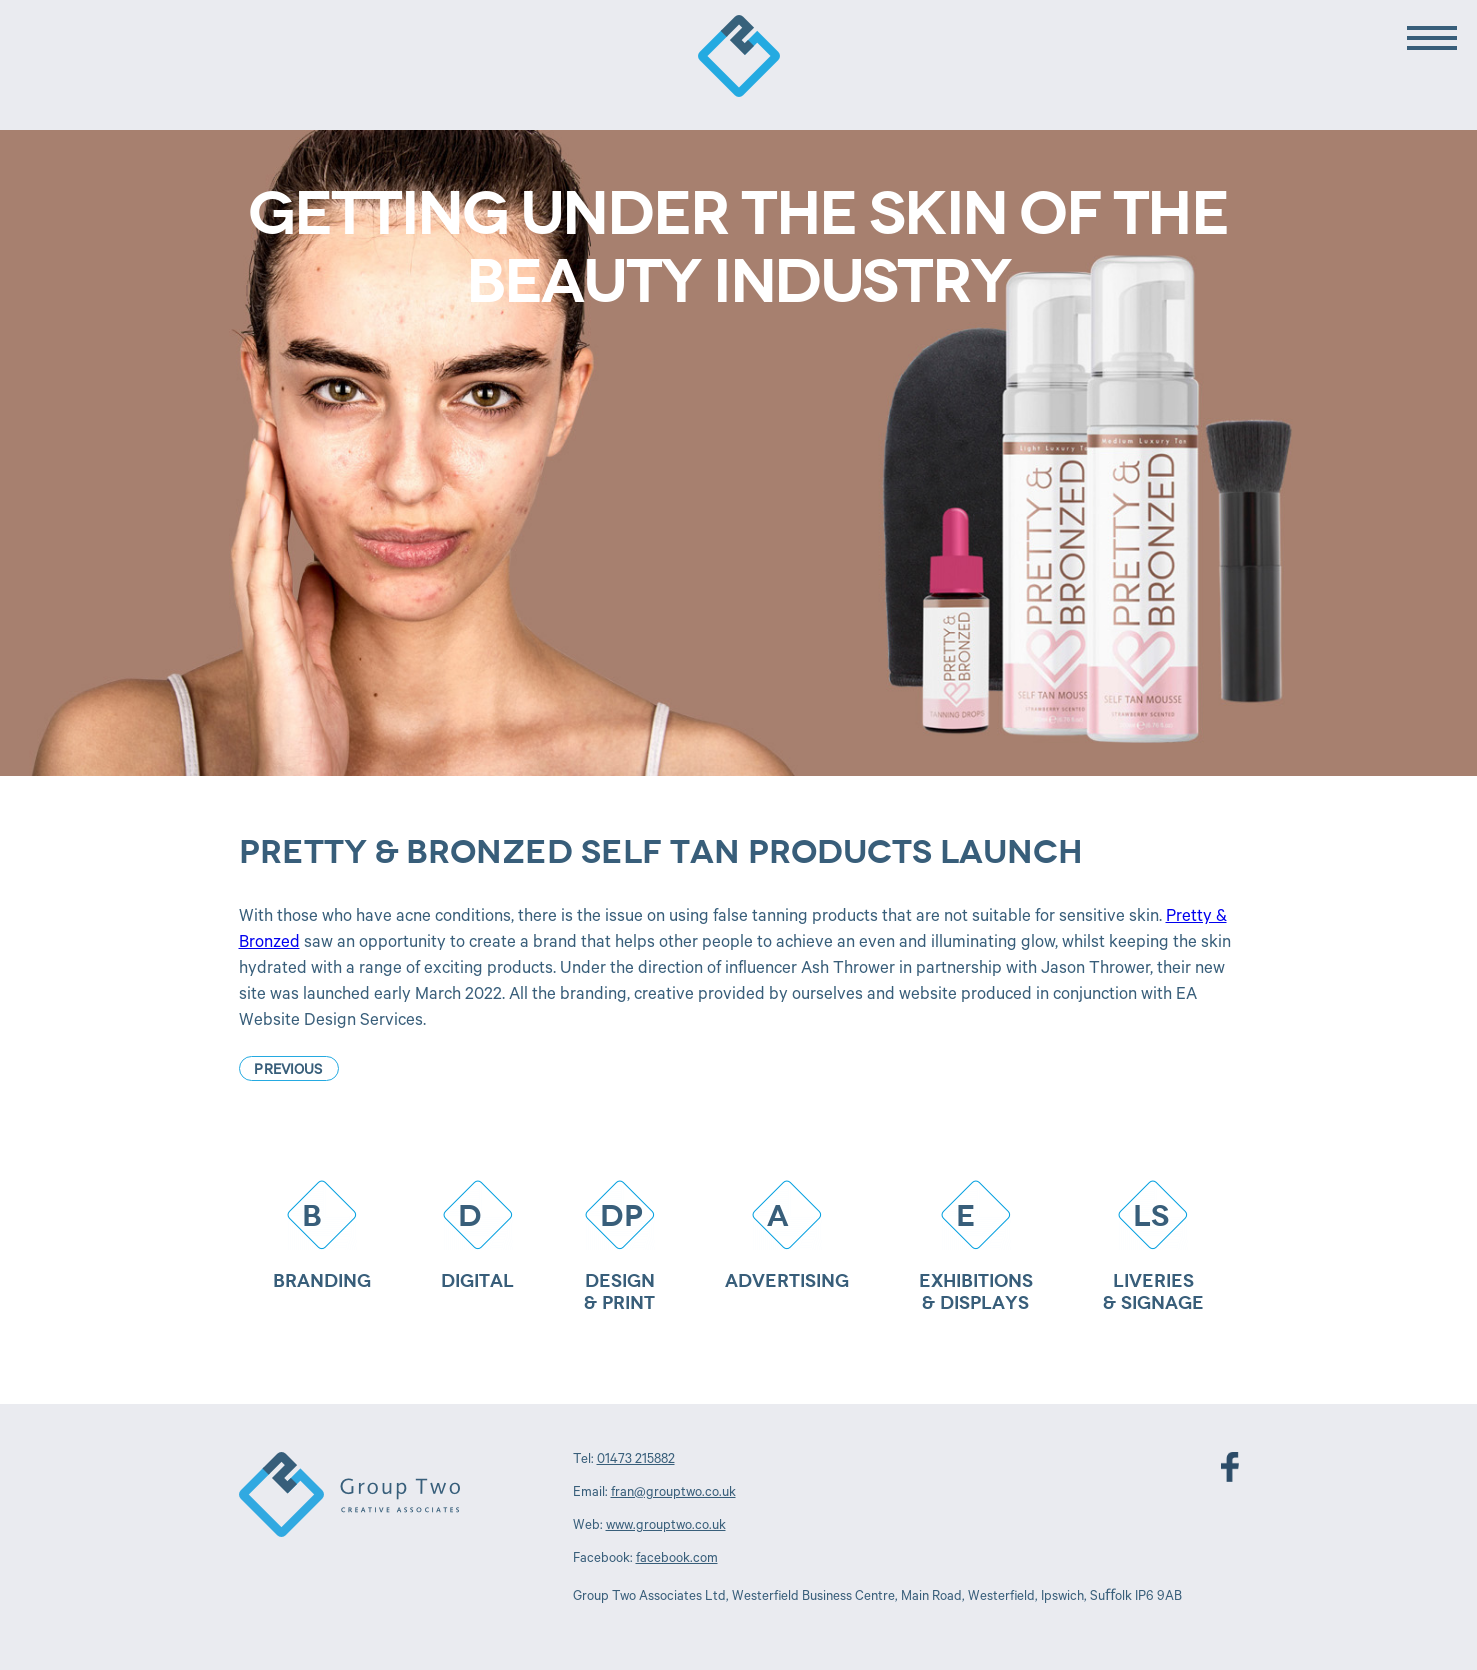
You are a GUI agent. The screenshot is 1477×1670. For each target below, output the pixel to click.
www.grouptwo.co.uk (666, 1526)
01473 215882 (636, 1460)
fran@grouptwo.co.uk (673, 1493)
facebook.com (677, 1559)
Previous (288, 1072)
